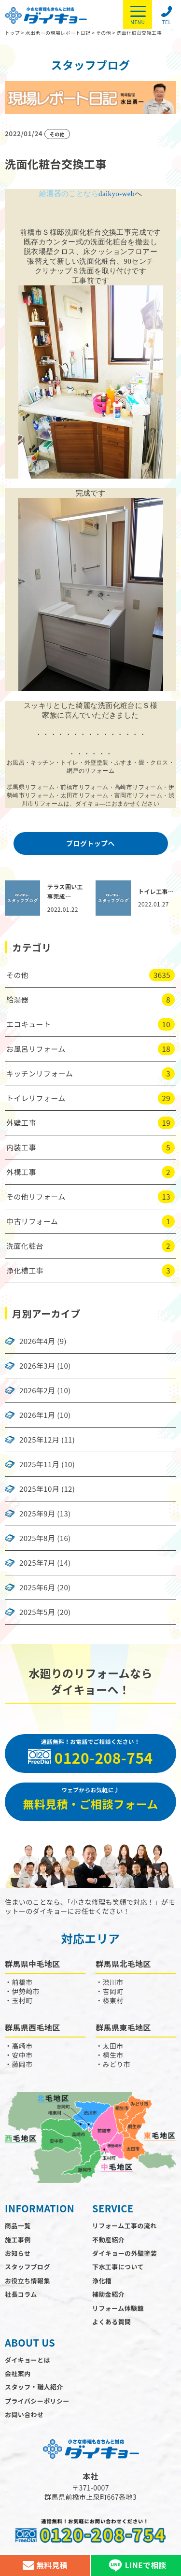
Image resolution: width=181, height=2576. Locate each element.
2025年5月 (37, 1612)
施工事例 (18, 2239)
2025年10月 (39, 1489)
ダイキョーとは (27, 2359)
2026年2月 (37, 1390)
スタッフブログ (27, 2266)
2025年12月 (39, 1439)
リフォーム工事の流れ (124, 2225)
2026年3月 (37, 1366)
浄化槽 (101, 2280)
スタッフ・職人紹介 (34, 2387)
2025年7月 (37, 1563)
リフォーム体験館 (118, 2308)
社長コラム (21, 2294)
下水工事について (118, 2266)
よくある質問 (111, 2321)
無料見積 (45, 2565)
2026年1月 (37, 1415)
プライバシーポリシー (37, 2401)
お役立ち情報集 (27, 2280)
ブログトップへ (90, 843)
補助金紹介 (108, 2294)
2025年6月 (37, 1587)
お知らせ (17, 2253)
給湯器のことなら (68, 194)
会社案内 (18, 2373)
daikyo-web (116, 194)
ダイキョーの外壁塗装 (124, 2253)
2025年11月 (39, 1464)
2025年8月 (37, 1538)
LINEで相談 (136, 2565)
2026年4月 (37, 1341)
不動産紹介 (108, 2239)
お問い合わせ (24, 2414)
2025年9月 (37, 1513)
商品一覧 (18, 2225)
